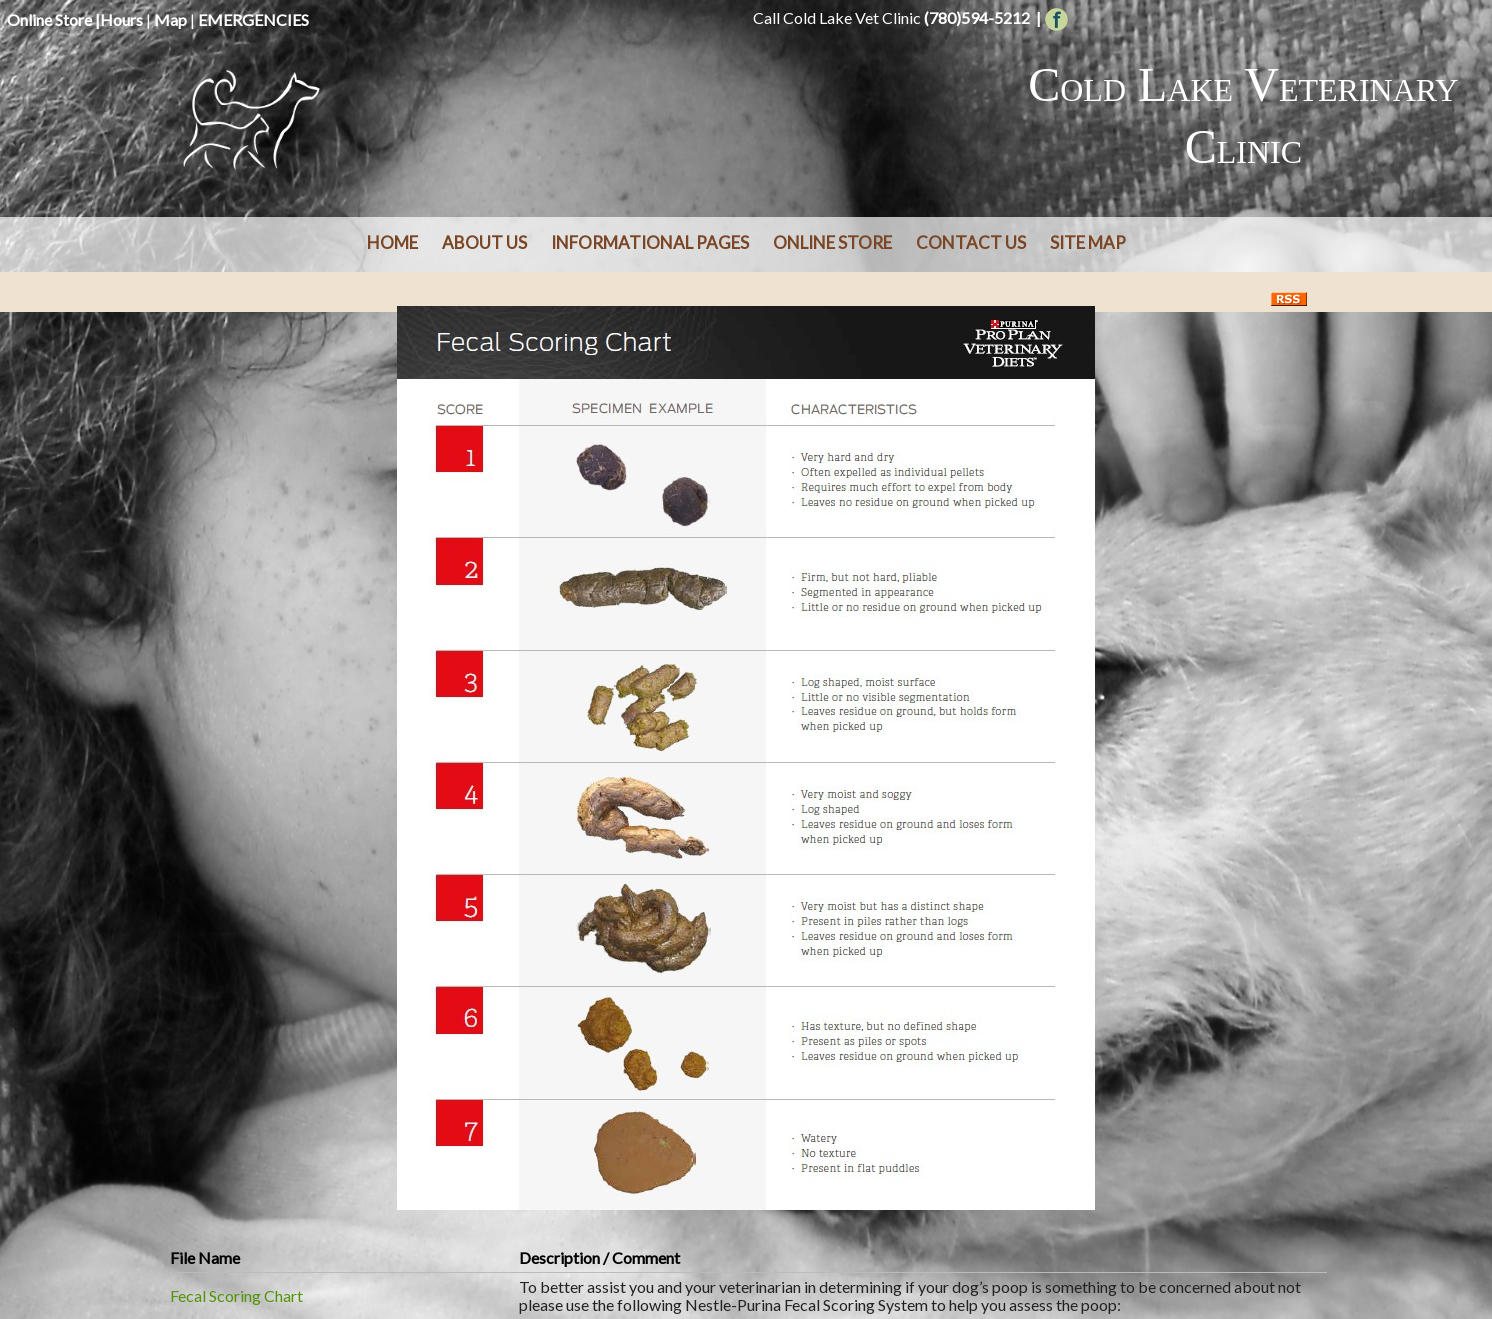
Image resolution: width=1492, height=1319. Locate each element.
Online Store (49, 19)
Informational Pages (650, 242)
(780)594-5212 (977, 17)
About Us (484, 242)
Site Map (1088, 242)
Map (170, 19)
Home (392, 242)
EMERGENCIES (253, 19)
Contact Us (971, 242)
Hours (121, 19)
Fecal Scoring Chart (236, 1295)
